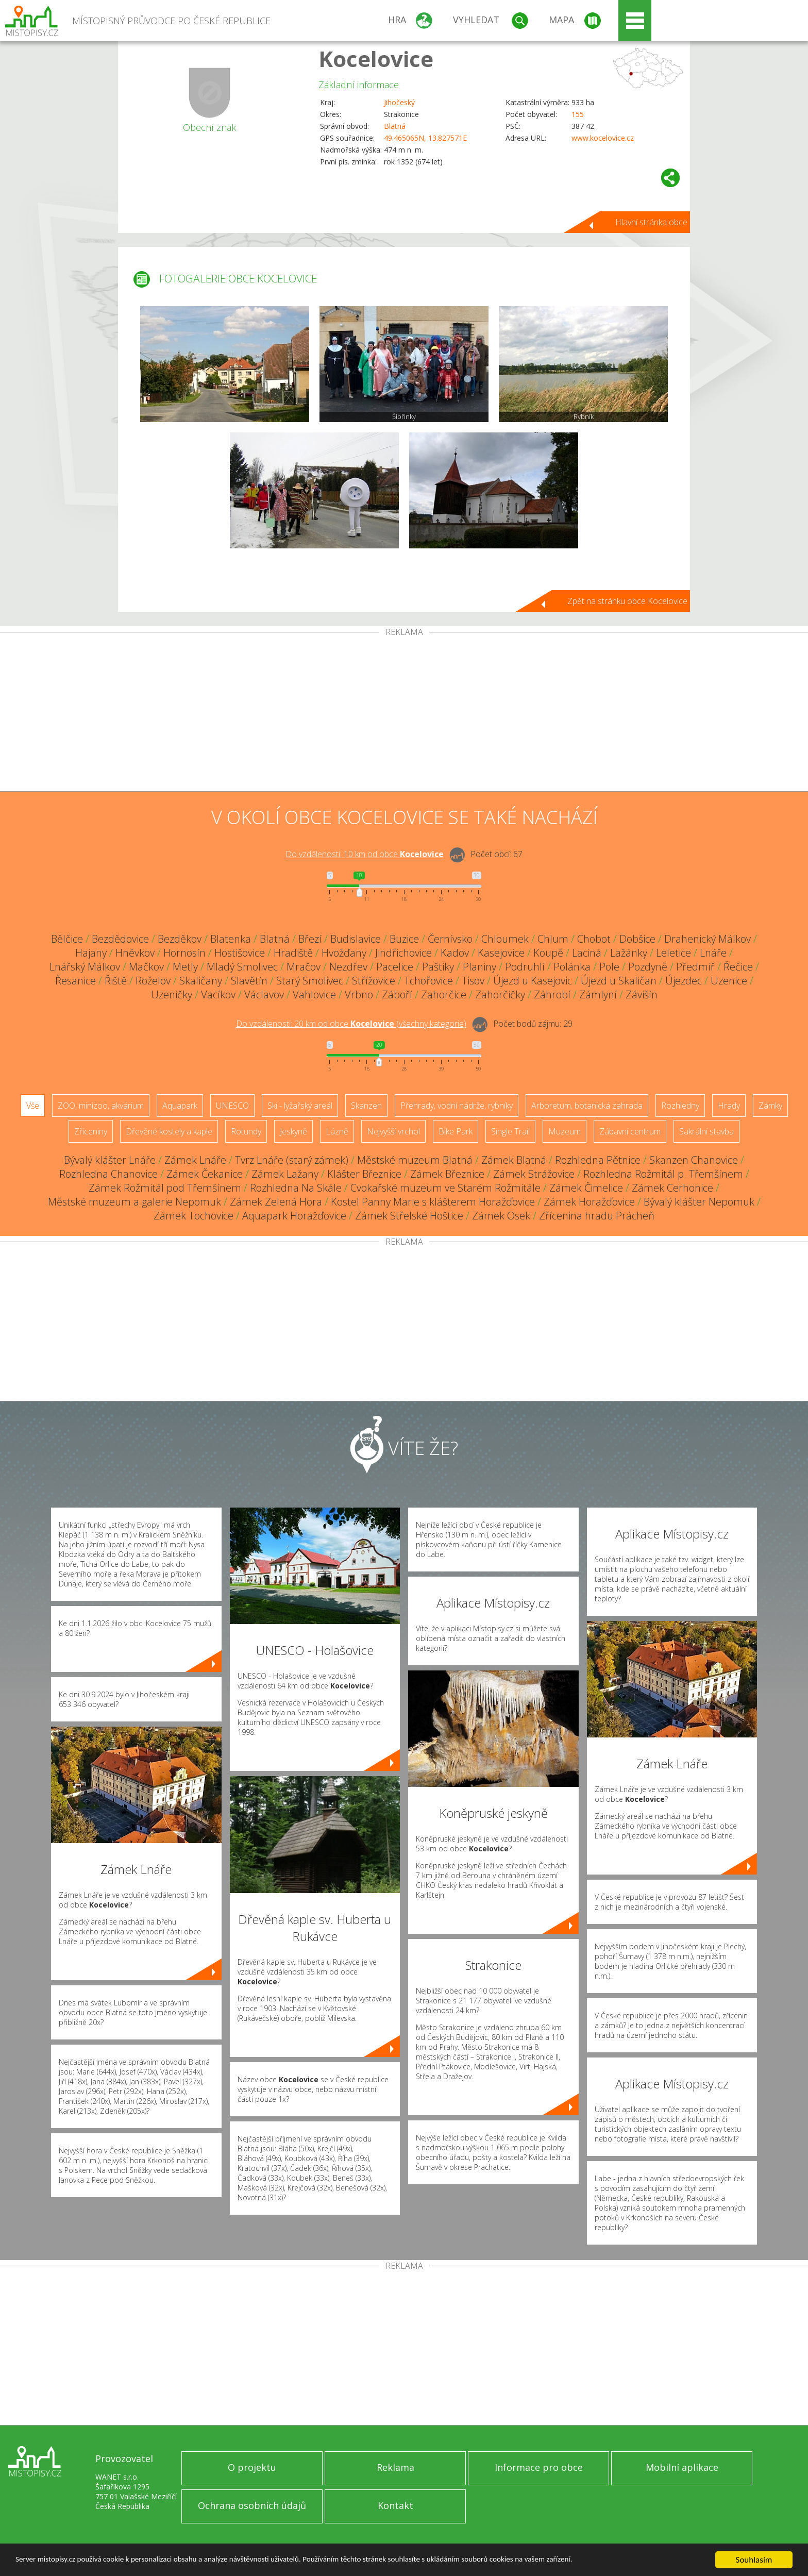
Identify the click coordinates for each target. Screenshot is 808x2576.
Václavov (264, 994)
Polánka (572, 967)
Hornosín (184, 953)
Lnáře (713, 953)
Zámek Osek (501, 1216)
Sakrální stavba (706, 1131)
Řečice (738, 967)
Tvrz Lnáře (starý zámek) (291, 1160)
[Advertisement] (404, 714)
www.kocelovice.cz (602, 138)
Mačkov (146, 967)
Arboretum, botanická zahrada (587, 1105)
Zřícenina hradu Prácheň (596, 1216)
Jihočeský (399, 102)
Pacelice (394, 967)
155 (577, 114)
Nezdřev (348, 967)
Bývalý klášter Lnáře (110, 1160)
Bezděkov (179, 939)
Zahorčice (443, 994)
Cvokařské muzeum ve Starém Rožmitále (445, 1188)
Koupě (548, 953)
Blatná (395, 126)
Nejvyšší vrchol (393, 1131)
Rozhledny (680, 1105)
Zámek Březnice (447, 1174)
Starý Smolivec (309, 981)
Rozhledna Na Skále (296, 1188)
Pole (609, 967)
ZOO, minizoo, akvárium (101, 1105)
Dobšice (637, 939)
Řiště (116, 981)
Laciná (586, 953)
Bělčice (67, 939)
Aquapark (179, 1105)
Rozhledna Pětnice (598, 1160)
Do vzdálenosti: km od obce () (351, 1023)
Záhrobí (552, 994)
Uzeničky (171, 994)
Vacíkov (218, 994)
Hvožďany (344, 953)
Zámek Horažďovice (589, 1202)
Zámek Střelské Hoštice (409, 1216)
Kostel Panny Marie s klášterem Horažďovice (433, 1202)
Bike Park (456, 1131)
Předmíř (695, 967)
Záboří (397, 994)
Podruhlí (525, 967)
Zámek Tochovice (193, 1216)
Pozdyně (647, 967)
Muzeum (564, 1131)
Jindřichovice (403, 953)
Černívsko (450, 939)
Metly (185, 967)
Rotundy (246, 1131)
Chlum (552, 939)
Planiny (479, 967)
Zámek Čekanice (204, 1174)
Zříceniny (90, 1131)
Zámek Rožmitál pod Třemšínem (165, 1188)
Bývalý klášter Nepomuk (699, 1202)
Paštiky (438, 967)
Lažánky (628, 953)
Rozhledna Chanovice (108, 1174)
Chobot (594, 939)
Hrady (729, 1105)
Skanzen (366, 1105)
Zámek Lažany (284, 1174)
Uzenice (729, 981)
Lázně (337, 1131)
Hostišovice (239, 953)
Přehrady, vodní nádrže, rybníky (456, 1105)
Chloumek (505, 939)
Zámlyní (598, 994)
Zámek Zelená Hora (276, 1202)
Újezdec (683, 981)
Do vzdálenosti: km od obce (364, 854)
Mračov (304, 967)
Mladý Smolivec (242, 967)
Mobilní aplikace (682, 2467)
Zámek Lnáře (195, 1160)
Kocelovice (375, 58)
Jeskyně (293, 1131)
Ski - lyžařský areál (299, 1105)
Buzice (404, 939)
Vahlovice (314, 994)
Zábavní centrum (630, 1131)
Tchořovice (428, 981)
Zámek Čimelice (586, 1188)
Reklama (395, 2467)
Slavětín (249, 981)
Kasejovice (501, 953)
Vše (32, 1105)
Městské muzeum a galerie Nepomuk (134, 1202)
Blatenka (230, 939)
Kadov (455, 953)
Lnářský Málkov (84, 967)
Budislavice (355, 939)
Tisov (473, 981)
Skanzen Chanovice (693, 1160)
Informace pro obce (539, 2467)
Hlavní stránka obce (651, 222)
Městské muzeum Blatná (415, 1160)
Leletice (673, 953)
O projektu (252, 2467)
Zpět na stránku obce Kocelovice (627, 601)
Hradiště (293, 953)
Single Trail (510, 1131)
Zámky (770, 1105)
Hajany (91, 953)
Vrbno (359, 994)
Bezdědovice (120, 939)
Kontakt (395, 2505)
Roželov (153, 981)
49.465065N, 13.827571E (425, 138)
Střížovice (373, 981)
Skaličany (200, 981)
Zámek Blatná (513, 1160)
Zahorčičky (500, 994)
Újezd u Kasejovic (532, 981)
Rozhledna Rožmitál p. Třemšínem (663, 1174)
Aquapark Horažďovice (294, 1216)
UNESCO (232, 1105)
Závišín (642, 994)
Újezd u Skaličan (618, 981)
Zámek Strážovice (534, 1174)
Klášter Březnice (364, 1174)
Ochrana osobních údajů (252, 2505)
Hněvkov (135, 953)
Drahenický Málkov (707, 939)
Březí (310, 939)
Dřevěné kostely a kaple (169, 1131)
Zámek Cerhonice (672, 1188)
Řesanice (75, 981)
